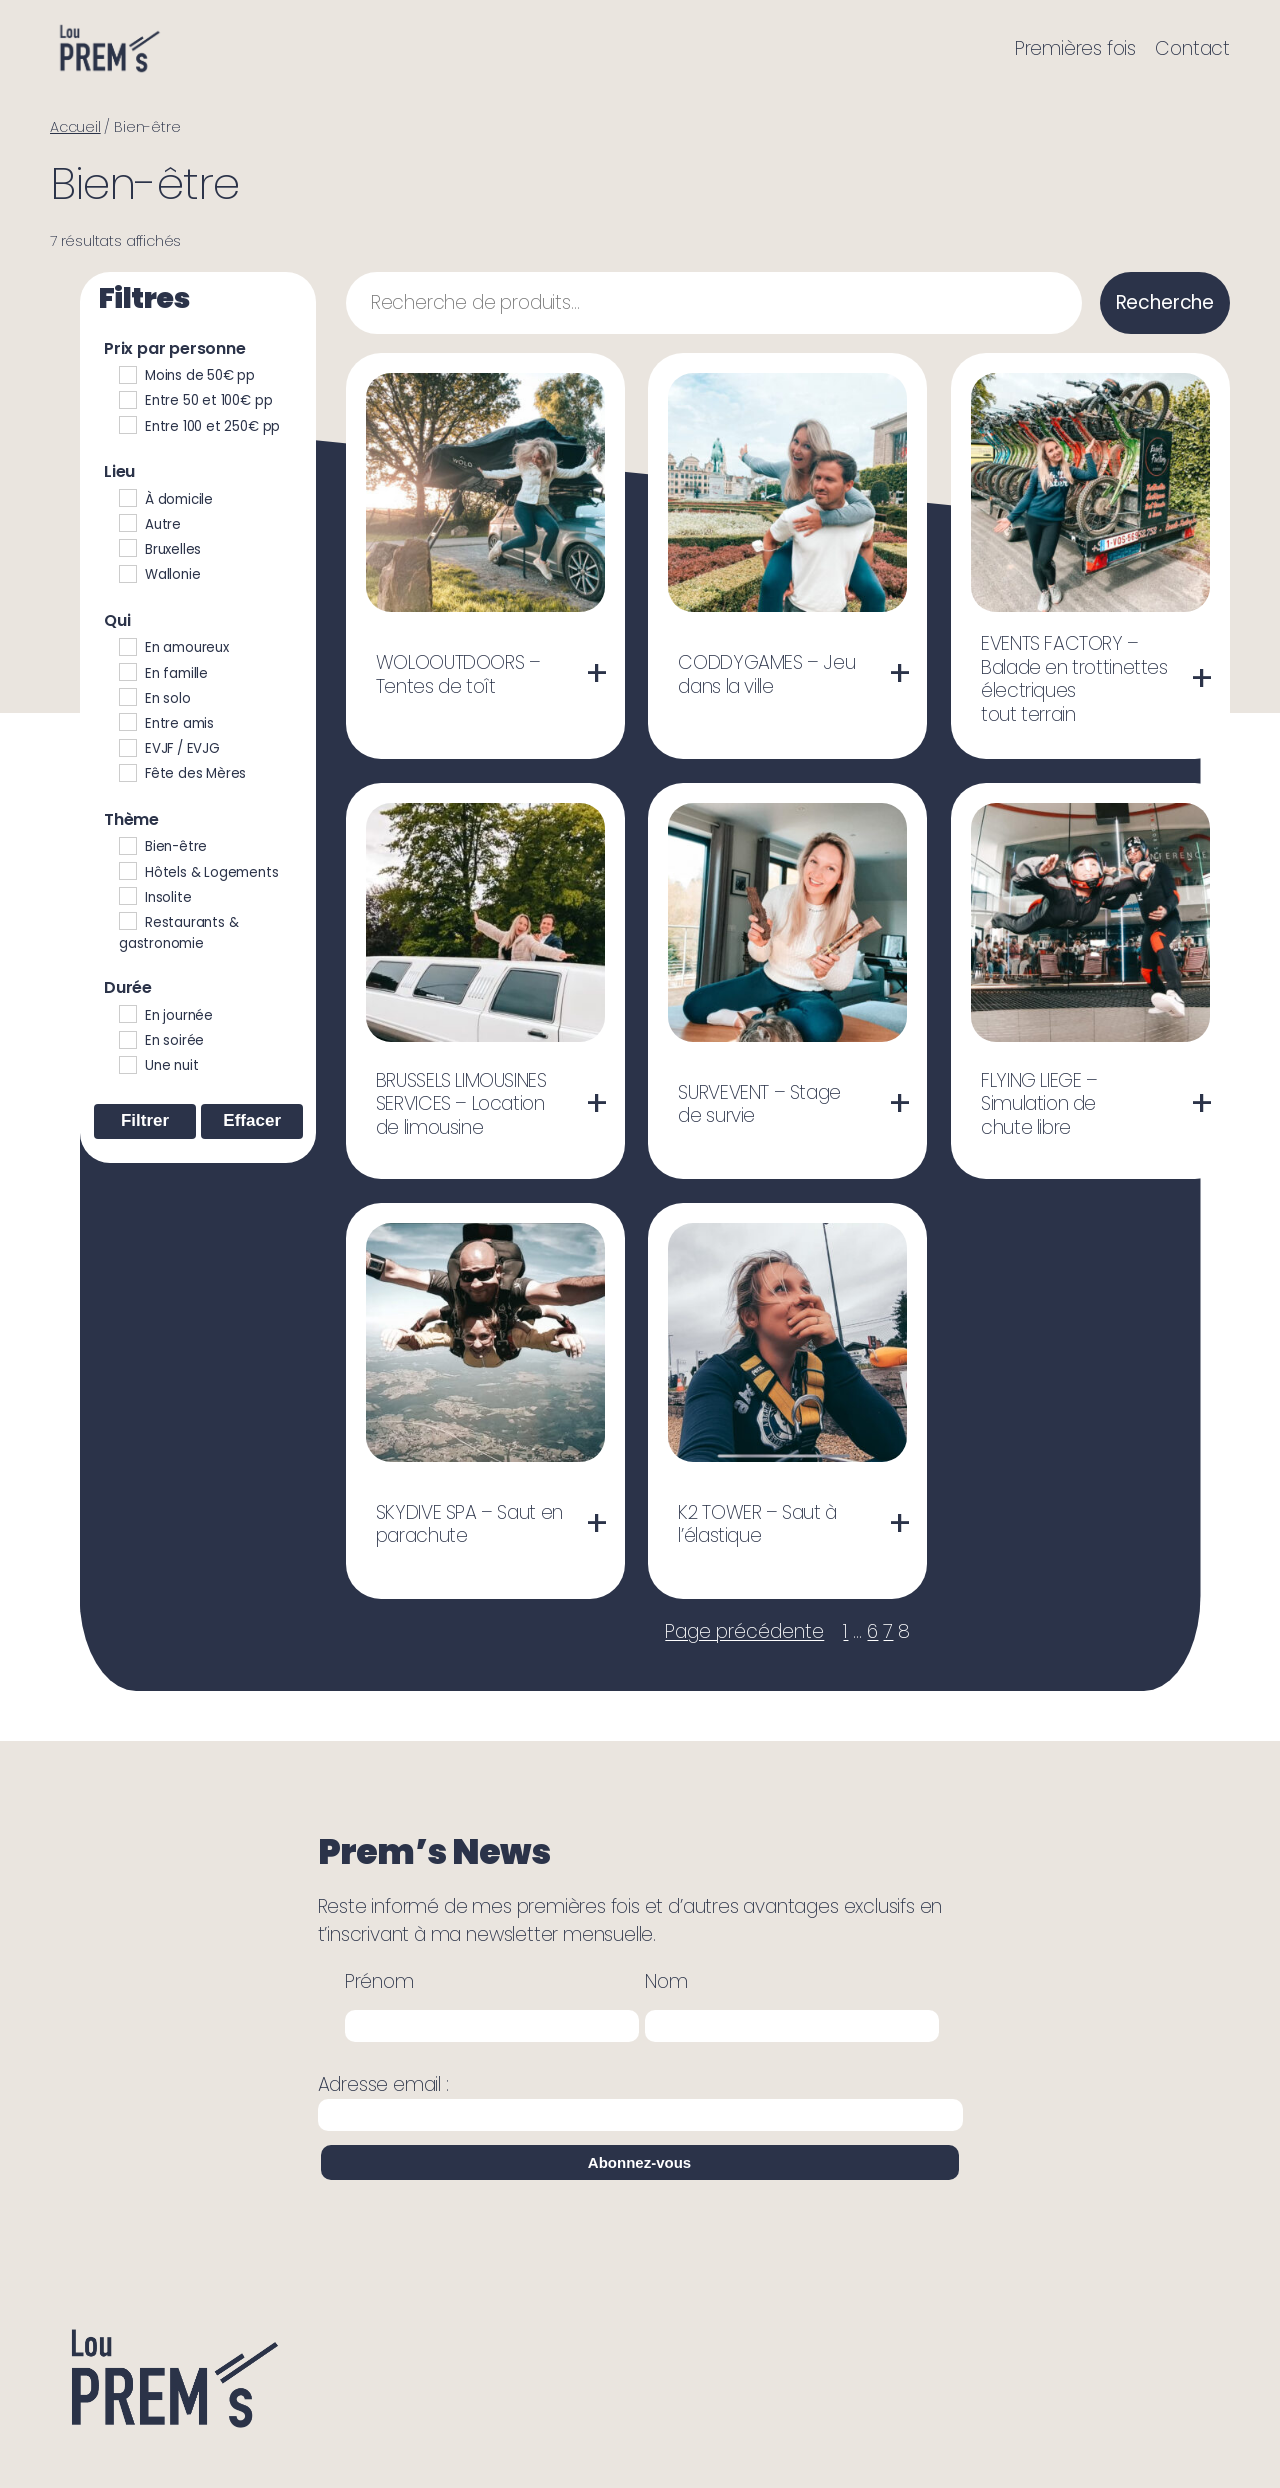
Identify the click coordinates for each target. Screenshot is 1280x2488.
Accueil (75, 127)
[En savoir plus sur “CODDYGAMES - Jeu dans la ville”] (900, 674)
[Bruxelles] (127, 547)
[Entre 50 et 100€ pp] (127, 399)
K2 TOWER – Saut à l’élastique (757, 1524)
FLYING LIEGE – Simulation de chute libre (1039, 1104)
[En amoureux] (127, 646)
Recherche (1165, 302)
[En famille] (127, 671)
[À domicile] (127, 497)
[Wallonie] (127, 573)
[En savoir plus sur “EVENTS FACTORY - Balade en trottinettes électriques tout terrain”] (1202, 679)
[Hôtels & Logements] (127, 870)
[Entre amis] (127, 721)
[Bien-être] (127, 845)
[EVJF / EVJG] (127, 747)
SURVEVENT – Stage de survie (759, 1104)
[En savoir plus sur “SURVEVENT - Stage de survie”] (900, 1104)
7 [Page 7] (888, 1631)
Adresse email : (640, 2101)
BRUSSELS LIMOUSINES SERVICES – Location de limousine (461, 1104)
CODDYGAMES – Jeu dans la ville (766, 674)
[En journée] (127, 1013)
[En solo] (127, 696)
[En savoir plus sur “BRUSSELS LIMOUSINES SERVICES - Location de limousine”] (597, 1104)
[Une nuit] (127, 1064)
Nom (666, 1981)
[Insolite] (127, 895)
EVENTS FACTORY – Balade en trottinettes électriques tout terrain (1074, 679)
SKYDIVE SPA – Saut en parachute (469, 1524)
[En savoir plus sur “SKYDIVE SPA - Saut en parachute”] (597, 1524)
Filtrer (145, 1120)
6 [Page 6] (872, 1631)
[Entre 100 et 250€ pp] (127, 424)
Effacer (252, 1120)
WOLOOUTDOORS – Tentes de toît (458, 674)
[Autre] (127, 522)
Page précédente (744, 1631)
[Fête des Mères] (127, 772)
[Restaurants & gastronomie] (127, 920)
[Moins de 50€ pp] (127, 374)
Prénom (379, 1981)
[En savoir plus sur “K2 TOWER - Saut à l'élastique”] (900, 1524)
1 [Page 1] (845, 1631)
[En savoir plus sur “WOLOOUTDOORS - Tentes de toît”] (597, 674)
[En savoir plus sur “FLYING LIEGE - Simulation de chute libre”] (1202, 1104)
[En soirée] (127, 1039)
